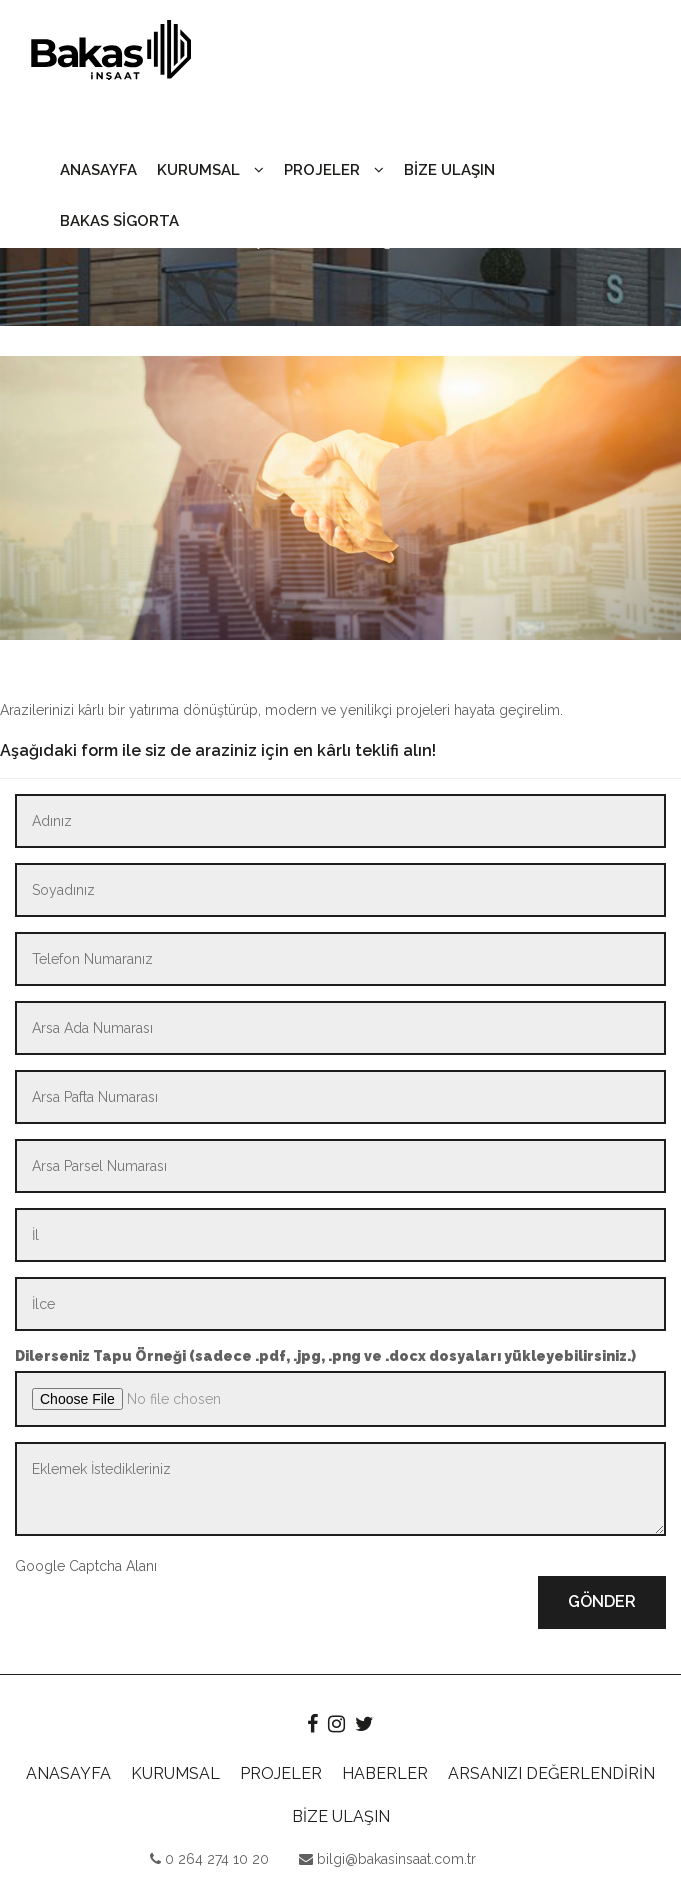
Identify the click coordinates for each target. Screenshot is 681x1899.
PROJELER (334, 170)
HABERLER (385, 1773)
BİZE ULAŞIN (449, 170)
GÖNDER (602, 1601)
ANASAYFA (98, 170)
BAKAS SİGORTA (119, 221)
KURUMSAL (210, 170)
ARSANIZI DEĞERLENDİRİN (551, 1773)
